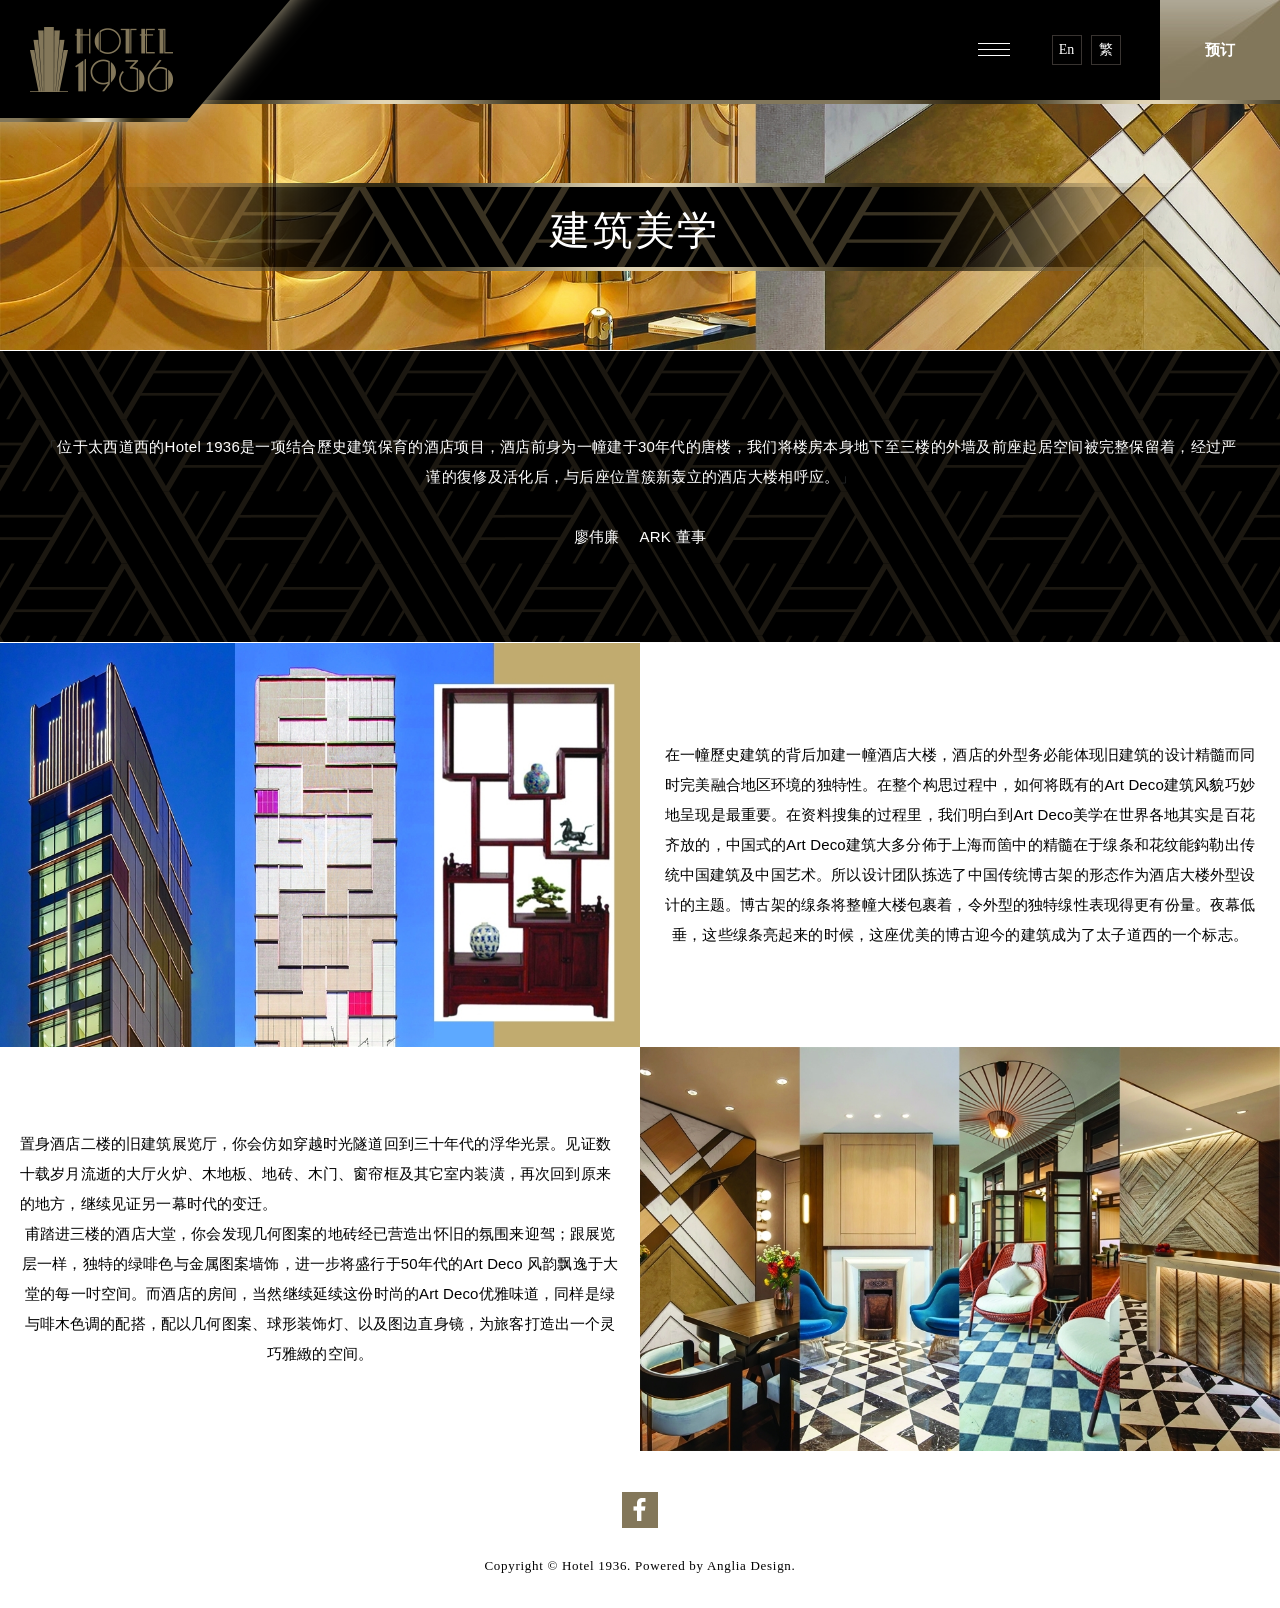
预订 (1220, 50)
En (1067, 49)
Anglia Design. (751, 1565)
